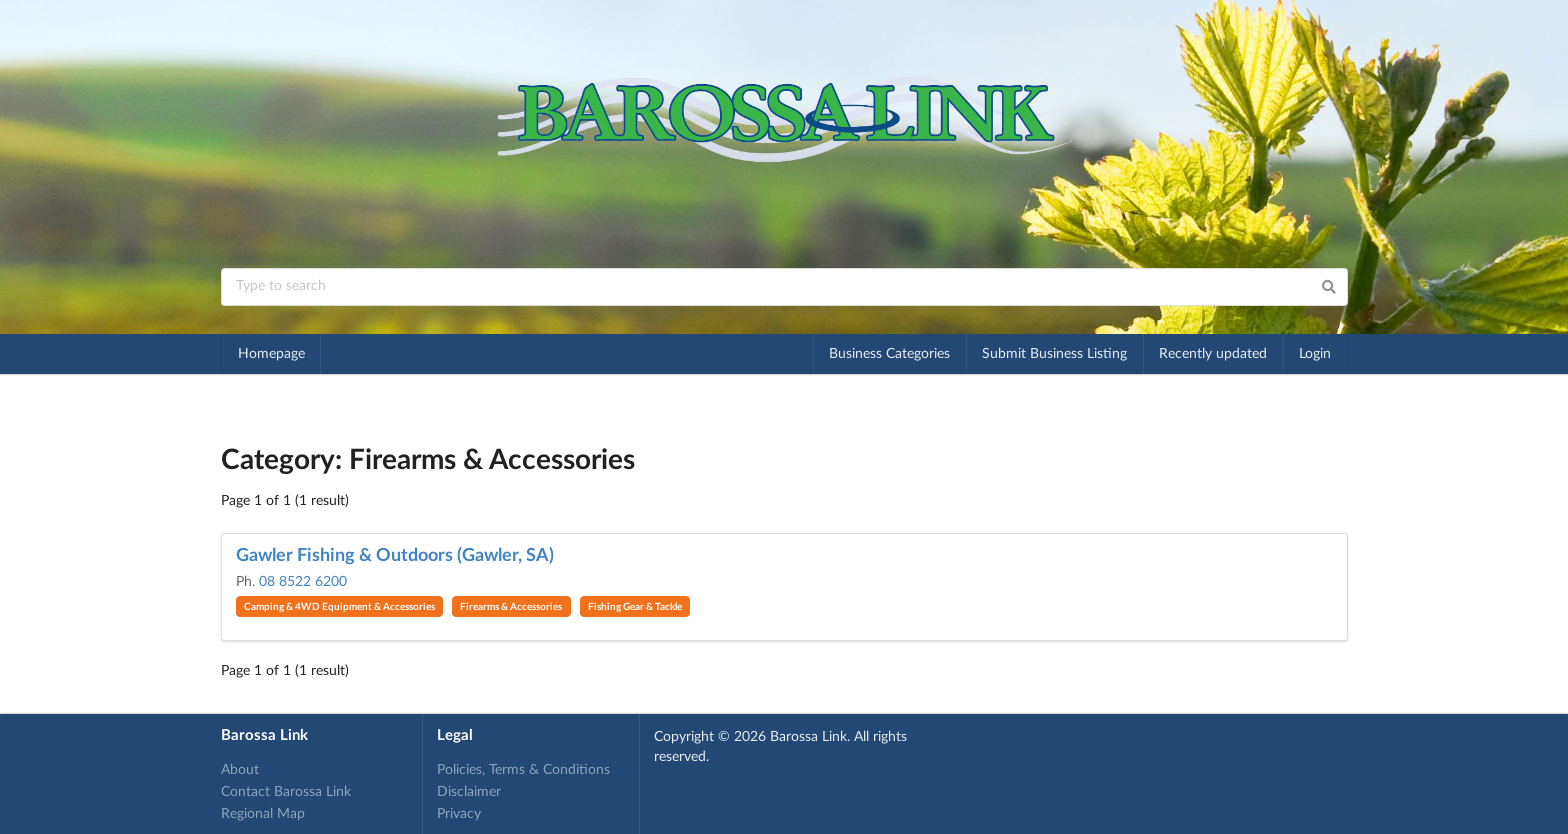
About (240, 770)
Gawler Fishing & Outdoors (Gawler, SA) (395, 556)
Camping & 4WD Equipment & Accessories (339, 607)
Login (1315, 354)
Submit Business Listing (1054, 354)
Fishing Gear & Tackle (635, 607)
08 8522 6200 (303, 582)
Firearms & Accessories (511, 607)
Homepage (271, 354)
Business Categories (889, 354)
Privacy (459, 814)
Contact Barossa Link (286, 792)
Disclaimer (469, 792)
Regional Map (263, 814)
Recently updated (1213, 354)
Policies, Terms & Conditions (523, 770)
